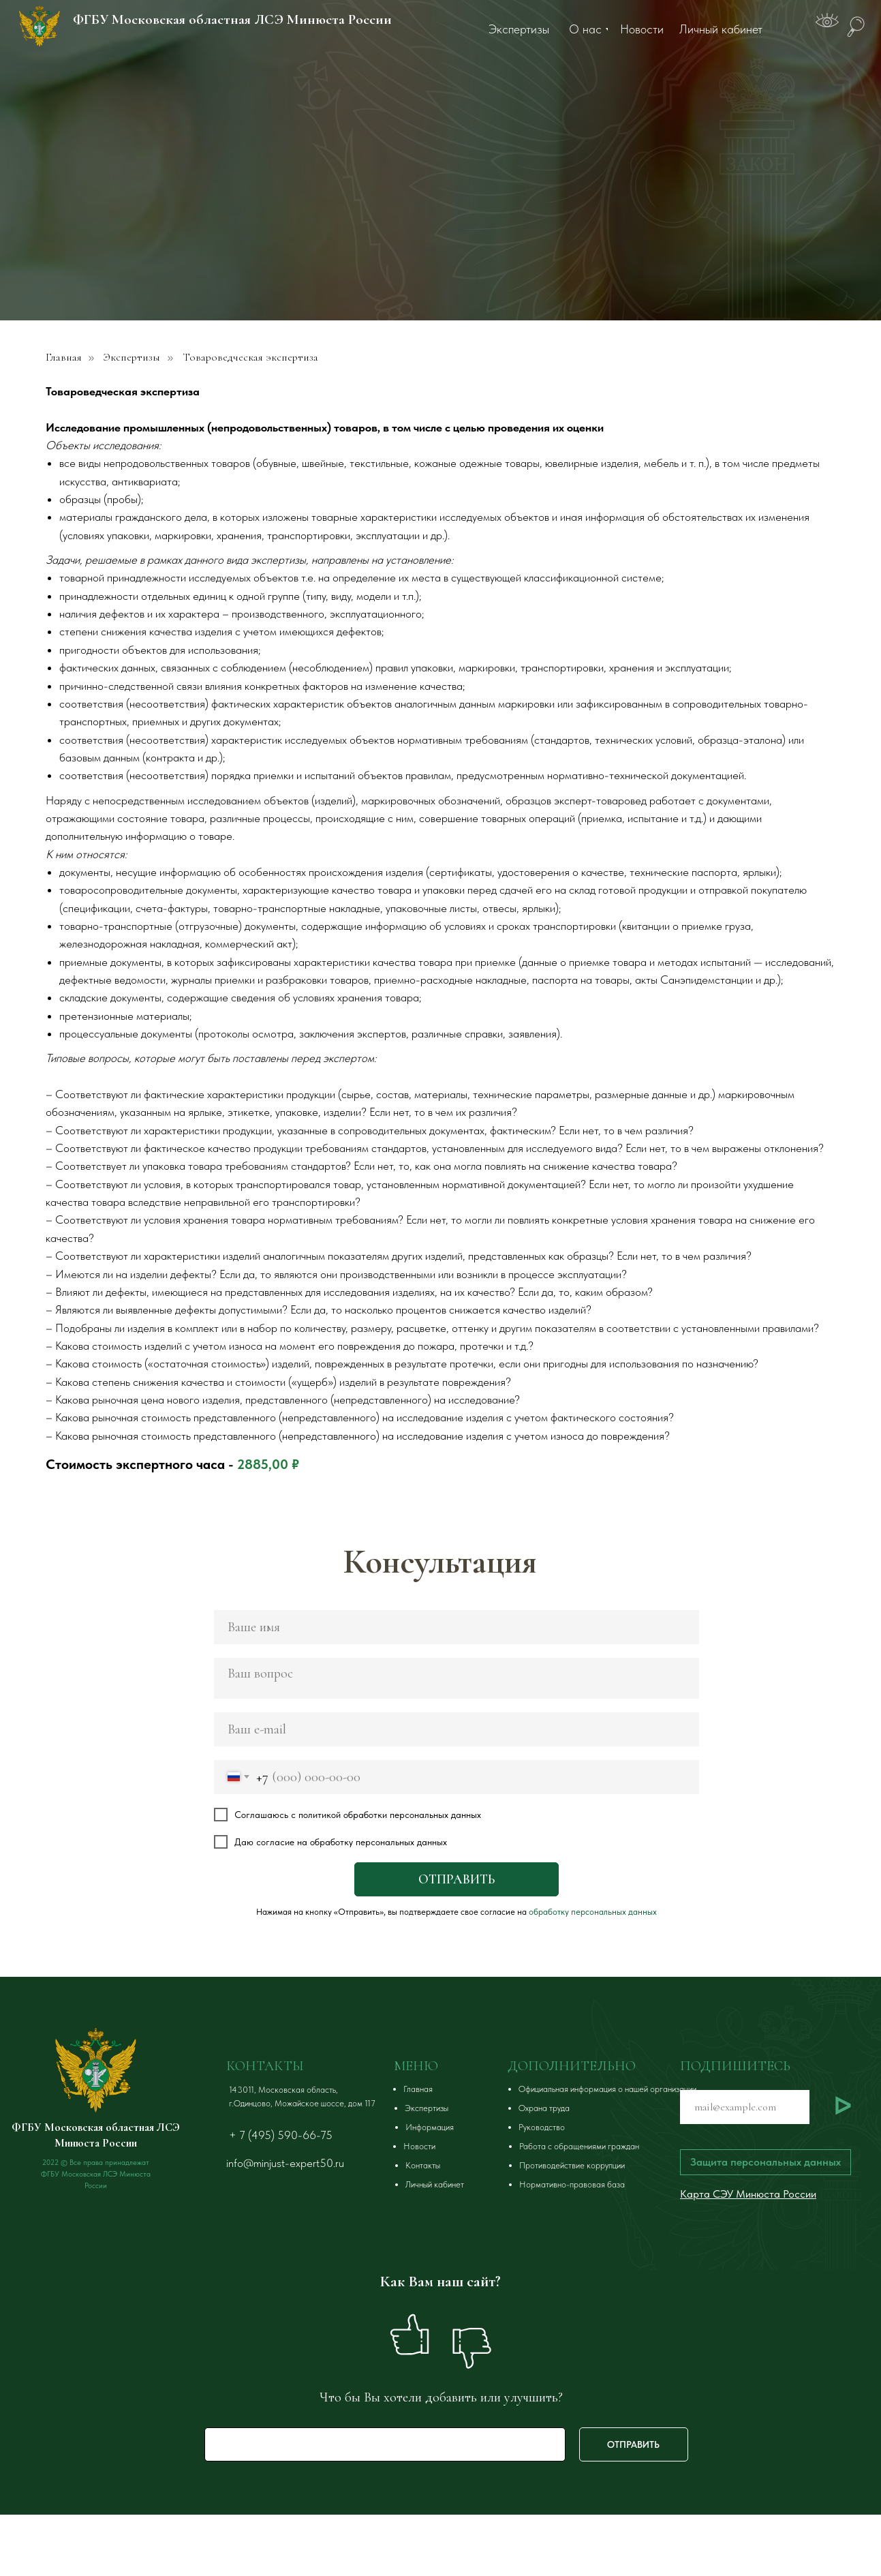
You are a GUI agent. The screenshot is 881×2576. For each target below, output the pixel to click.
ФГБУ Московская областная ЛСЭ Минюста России (232, 19)
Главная (64, 357)
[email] (456, 1729)
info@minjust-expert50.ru (285, 2163)
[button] (765, 2162)
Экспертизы (132, 357)
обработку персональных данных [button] (593, 1912)
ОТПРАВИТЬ (456, 1879)
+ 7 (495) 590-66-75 (281, 2135)
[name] (456, 1627)
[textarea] (456, 1678)
